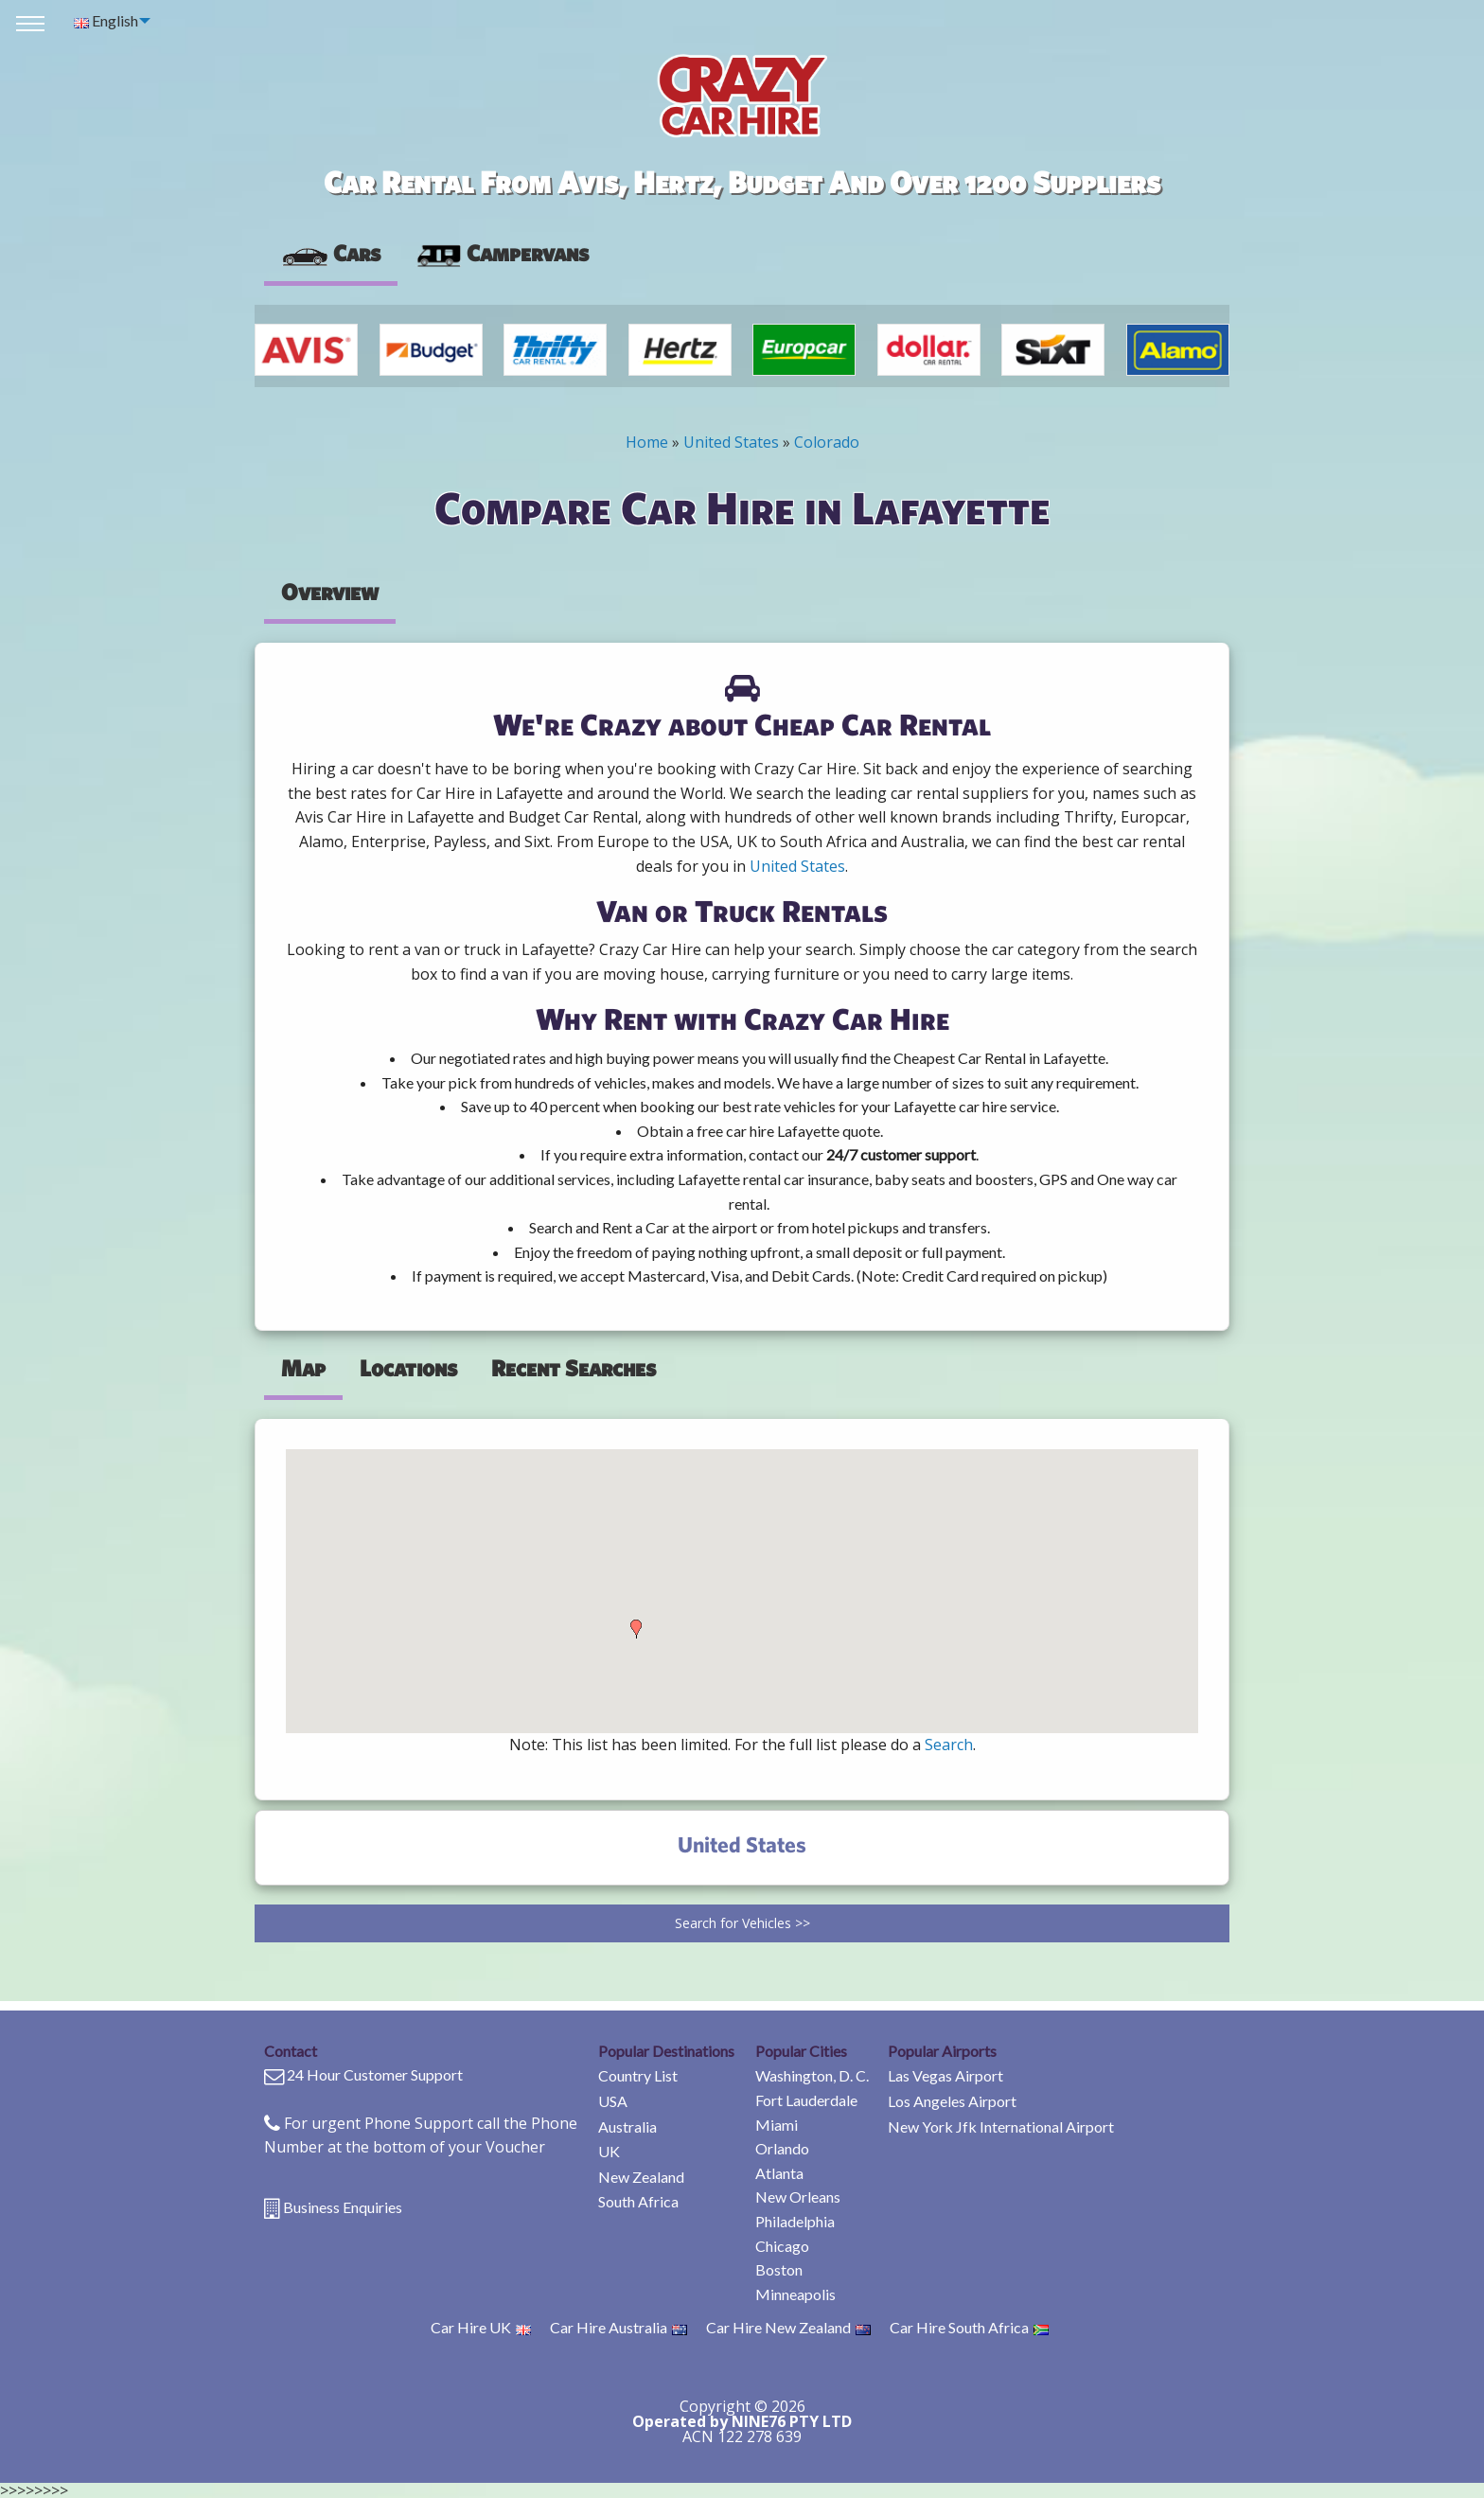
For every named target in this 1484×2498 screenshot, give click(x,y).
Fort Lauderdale (806, 2100)
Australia (627, 2126)
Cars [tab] (330, 252)
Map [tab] (303, 1368)
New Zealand (641, 2177)
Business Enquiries (342, 2207)
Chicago (782, 2246)
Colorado (826, 442)
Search (949, 1744)
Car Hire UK (481, 2327)
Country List (638, 2075)
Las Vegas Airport (945, 2075)
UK (609, 2151)
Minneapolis (795, 2294)
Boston (779, 2269)
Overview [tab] (330, 591)
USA (612, 2101)
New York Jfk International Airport (1001, 2126)
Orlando (782, 2148)
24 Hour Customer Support (375, 2074)
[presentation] (502, 253)
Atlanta (779, 2173)
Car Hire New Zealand (788, 2327)
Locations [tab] (408, 1368)
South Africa (638, 2201)
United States (731, 442)
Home (647, 442)
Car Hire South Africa (969, 2327)
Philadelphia (795, 2221)
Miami (776, 2125)
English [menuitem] (106, 20)
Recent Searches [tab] (573, 1368)
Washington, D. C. (812, 2075)
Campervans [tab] (502, 252)
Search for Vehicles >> (742, 1923)
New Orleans (797, 2197)
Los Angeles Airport (952, 2101)
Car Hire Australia (618, 2327)
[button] (636, 1629)
